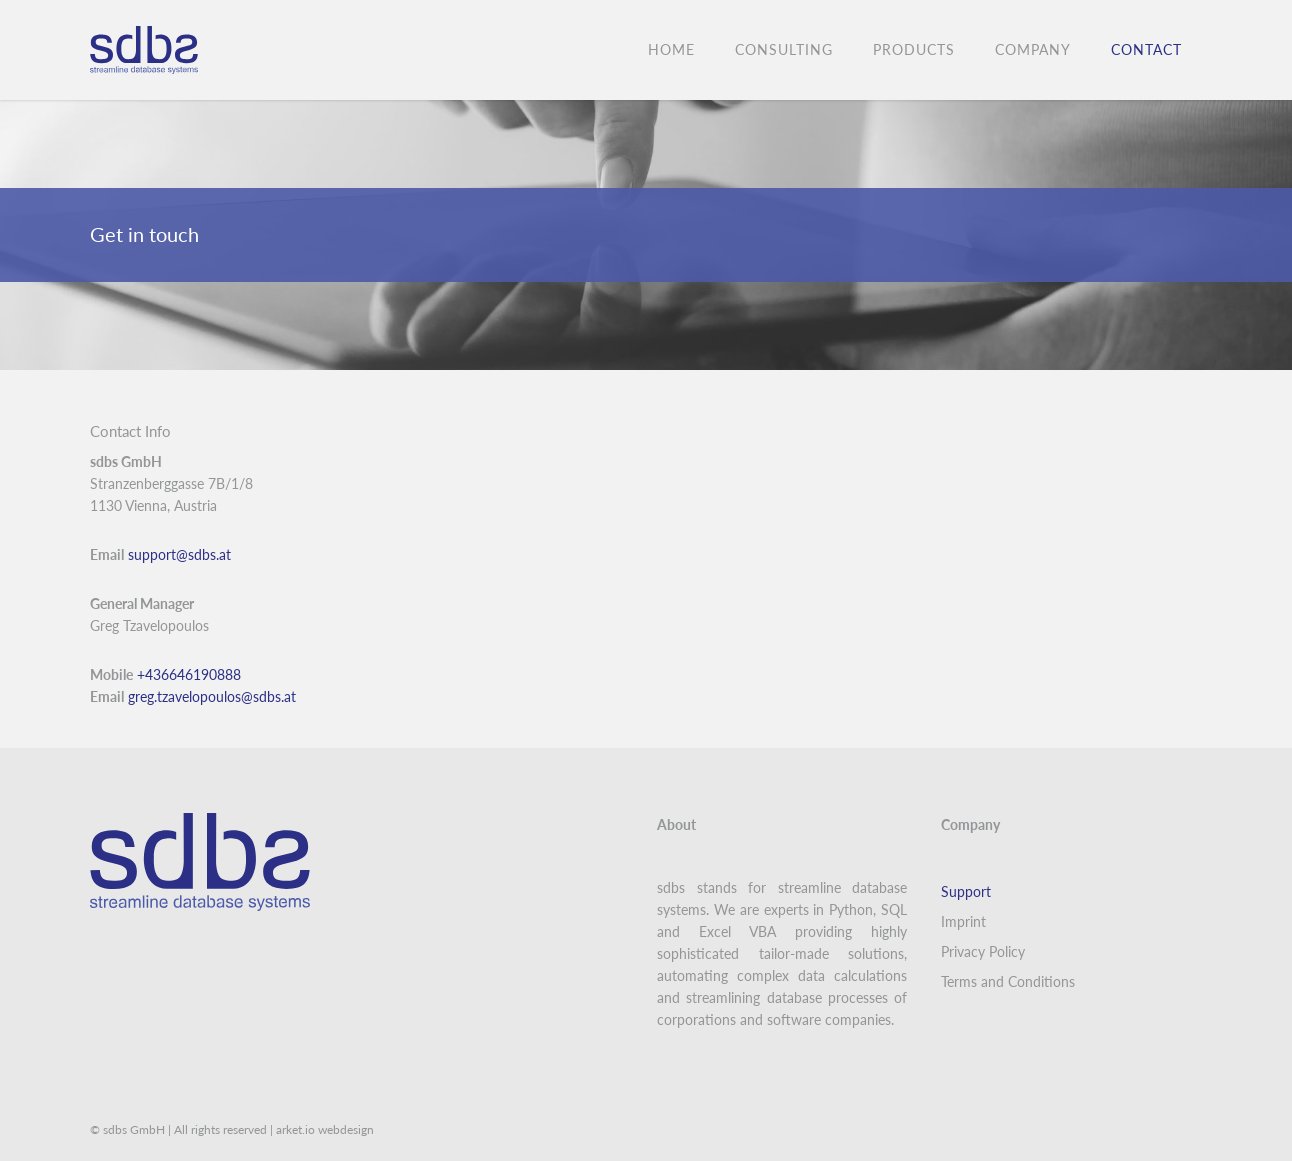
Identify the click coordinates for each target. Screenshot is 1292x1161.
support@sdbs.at (179, 554)
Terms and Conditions (1008, 981)
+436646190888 (191, 674)
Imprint (963, 921)
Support (966, 891)
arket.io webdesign (325, 1129)
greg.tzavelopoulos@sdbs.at (212, 696)
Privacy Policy (983, 951)
